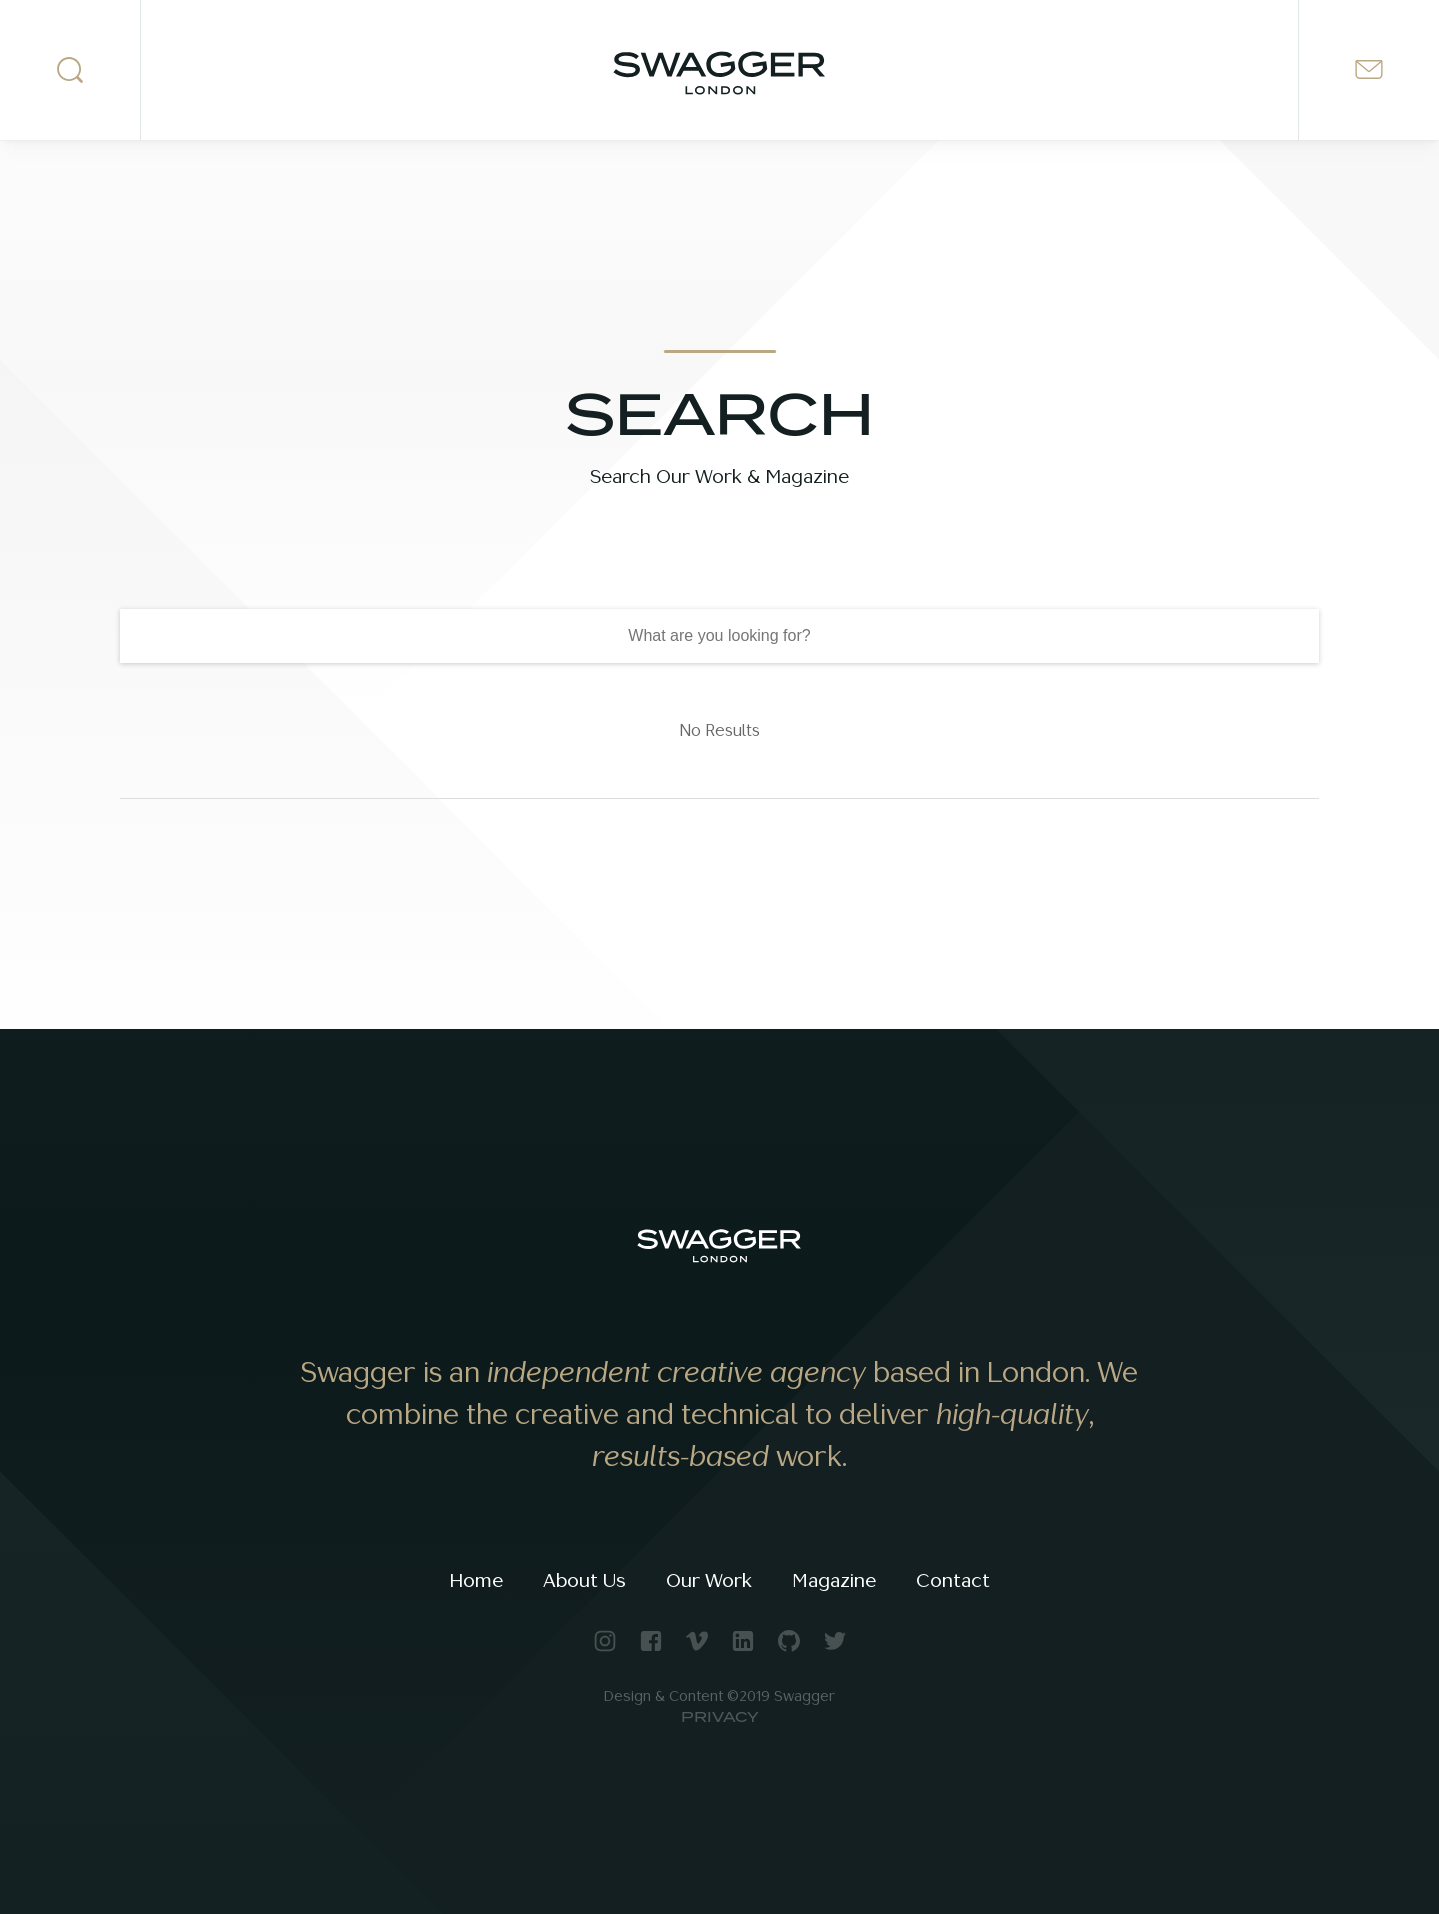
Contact (953, 1580)
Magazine (834, 1580)
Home (476, 1580)
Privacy (720, 1718)
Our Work (709, 1580)
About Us (584, 1580)
